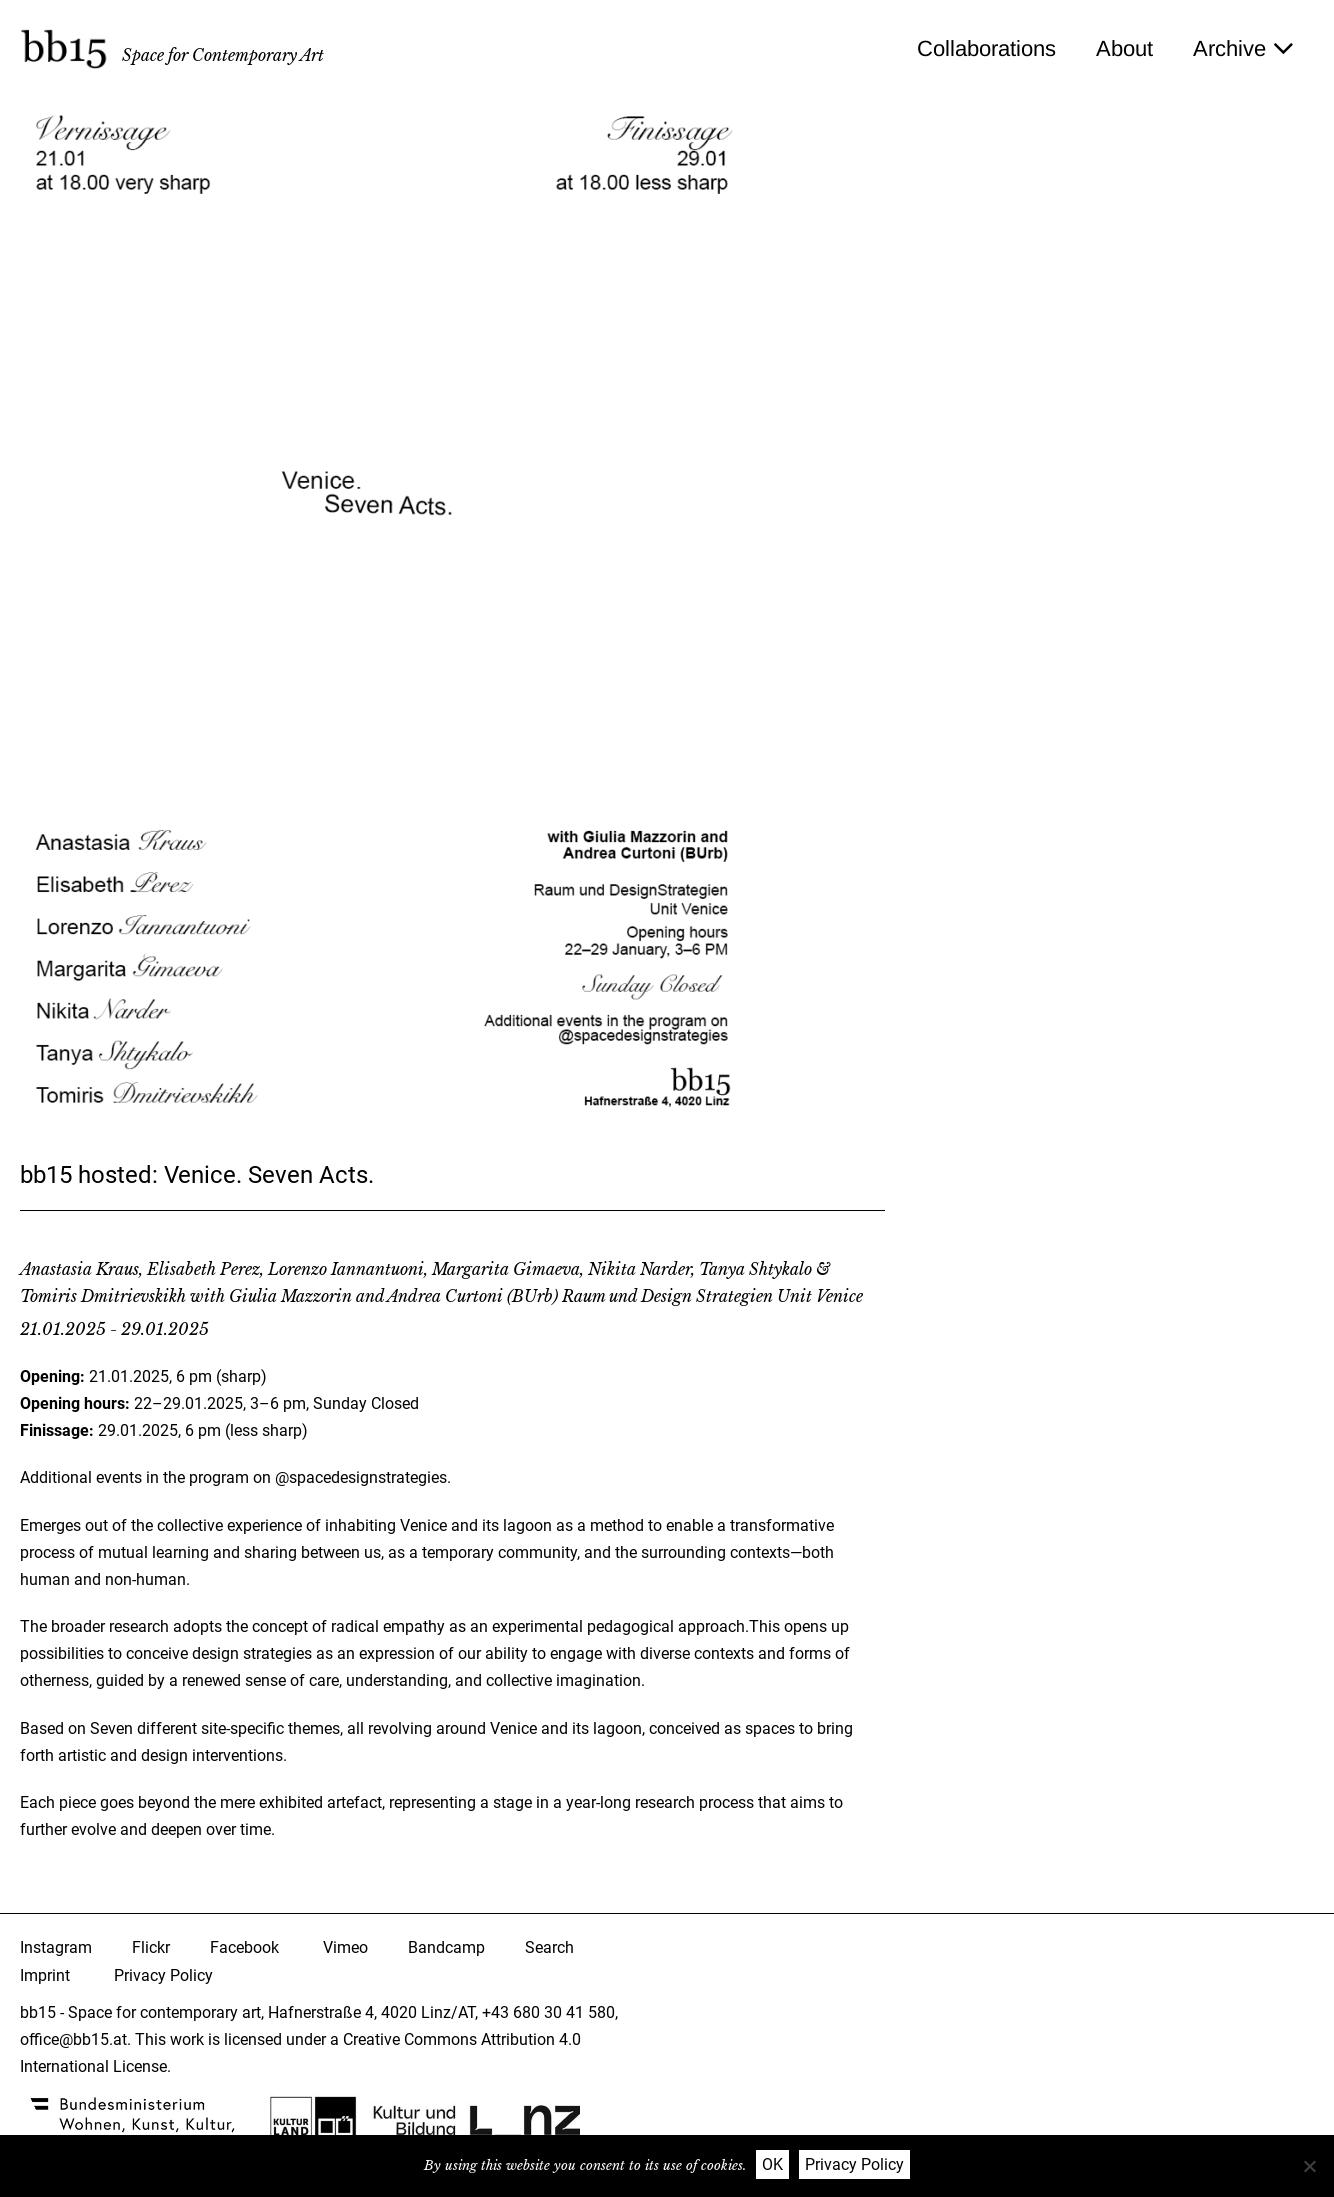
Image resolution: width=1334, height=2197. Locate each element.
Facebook (244, 1947)
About (1124, 48)
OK (772, 2164)
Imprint (45, 1975)
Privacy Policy (163, 1975)
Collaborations (986, 48)
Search (549, 1947)
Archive (1243, 48)
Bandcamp (446, 1947)
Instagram (56, 1947)
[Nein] (1309, 2166)
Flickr (151, 1947)
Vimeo (345, 1947)
